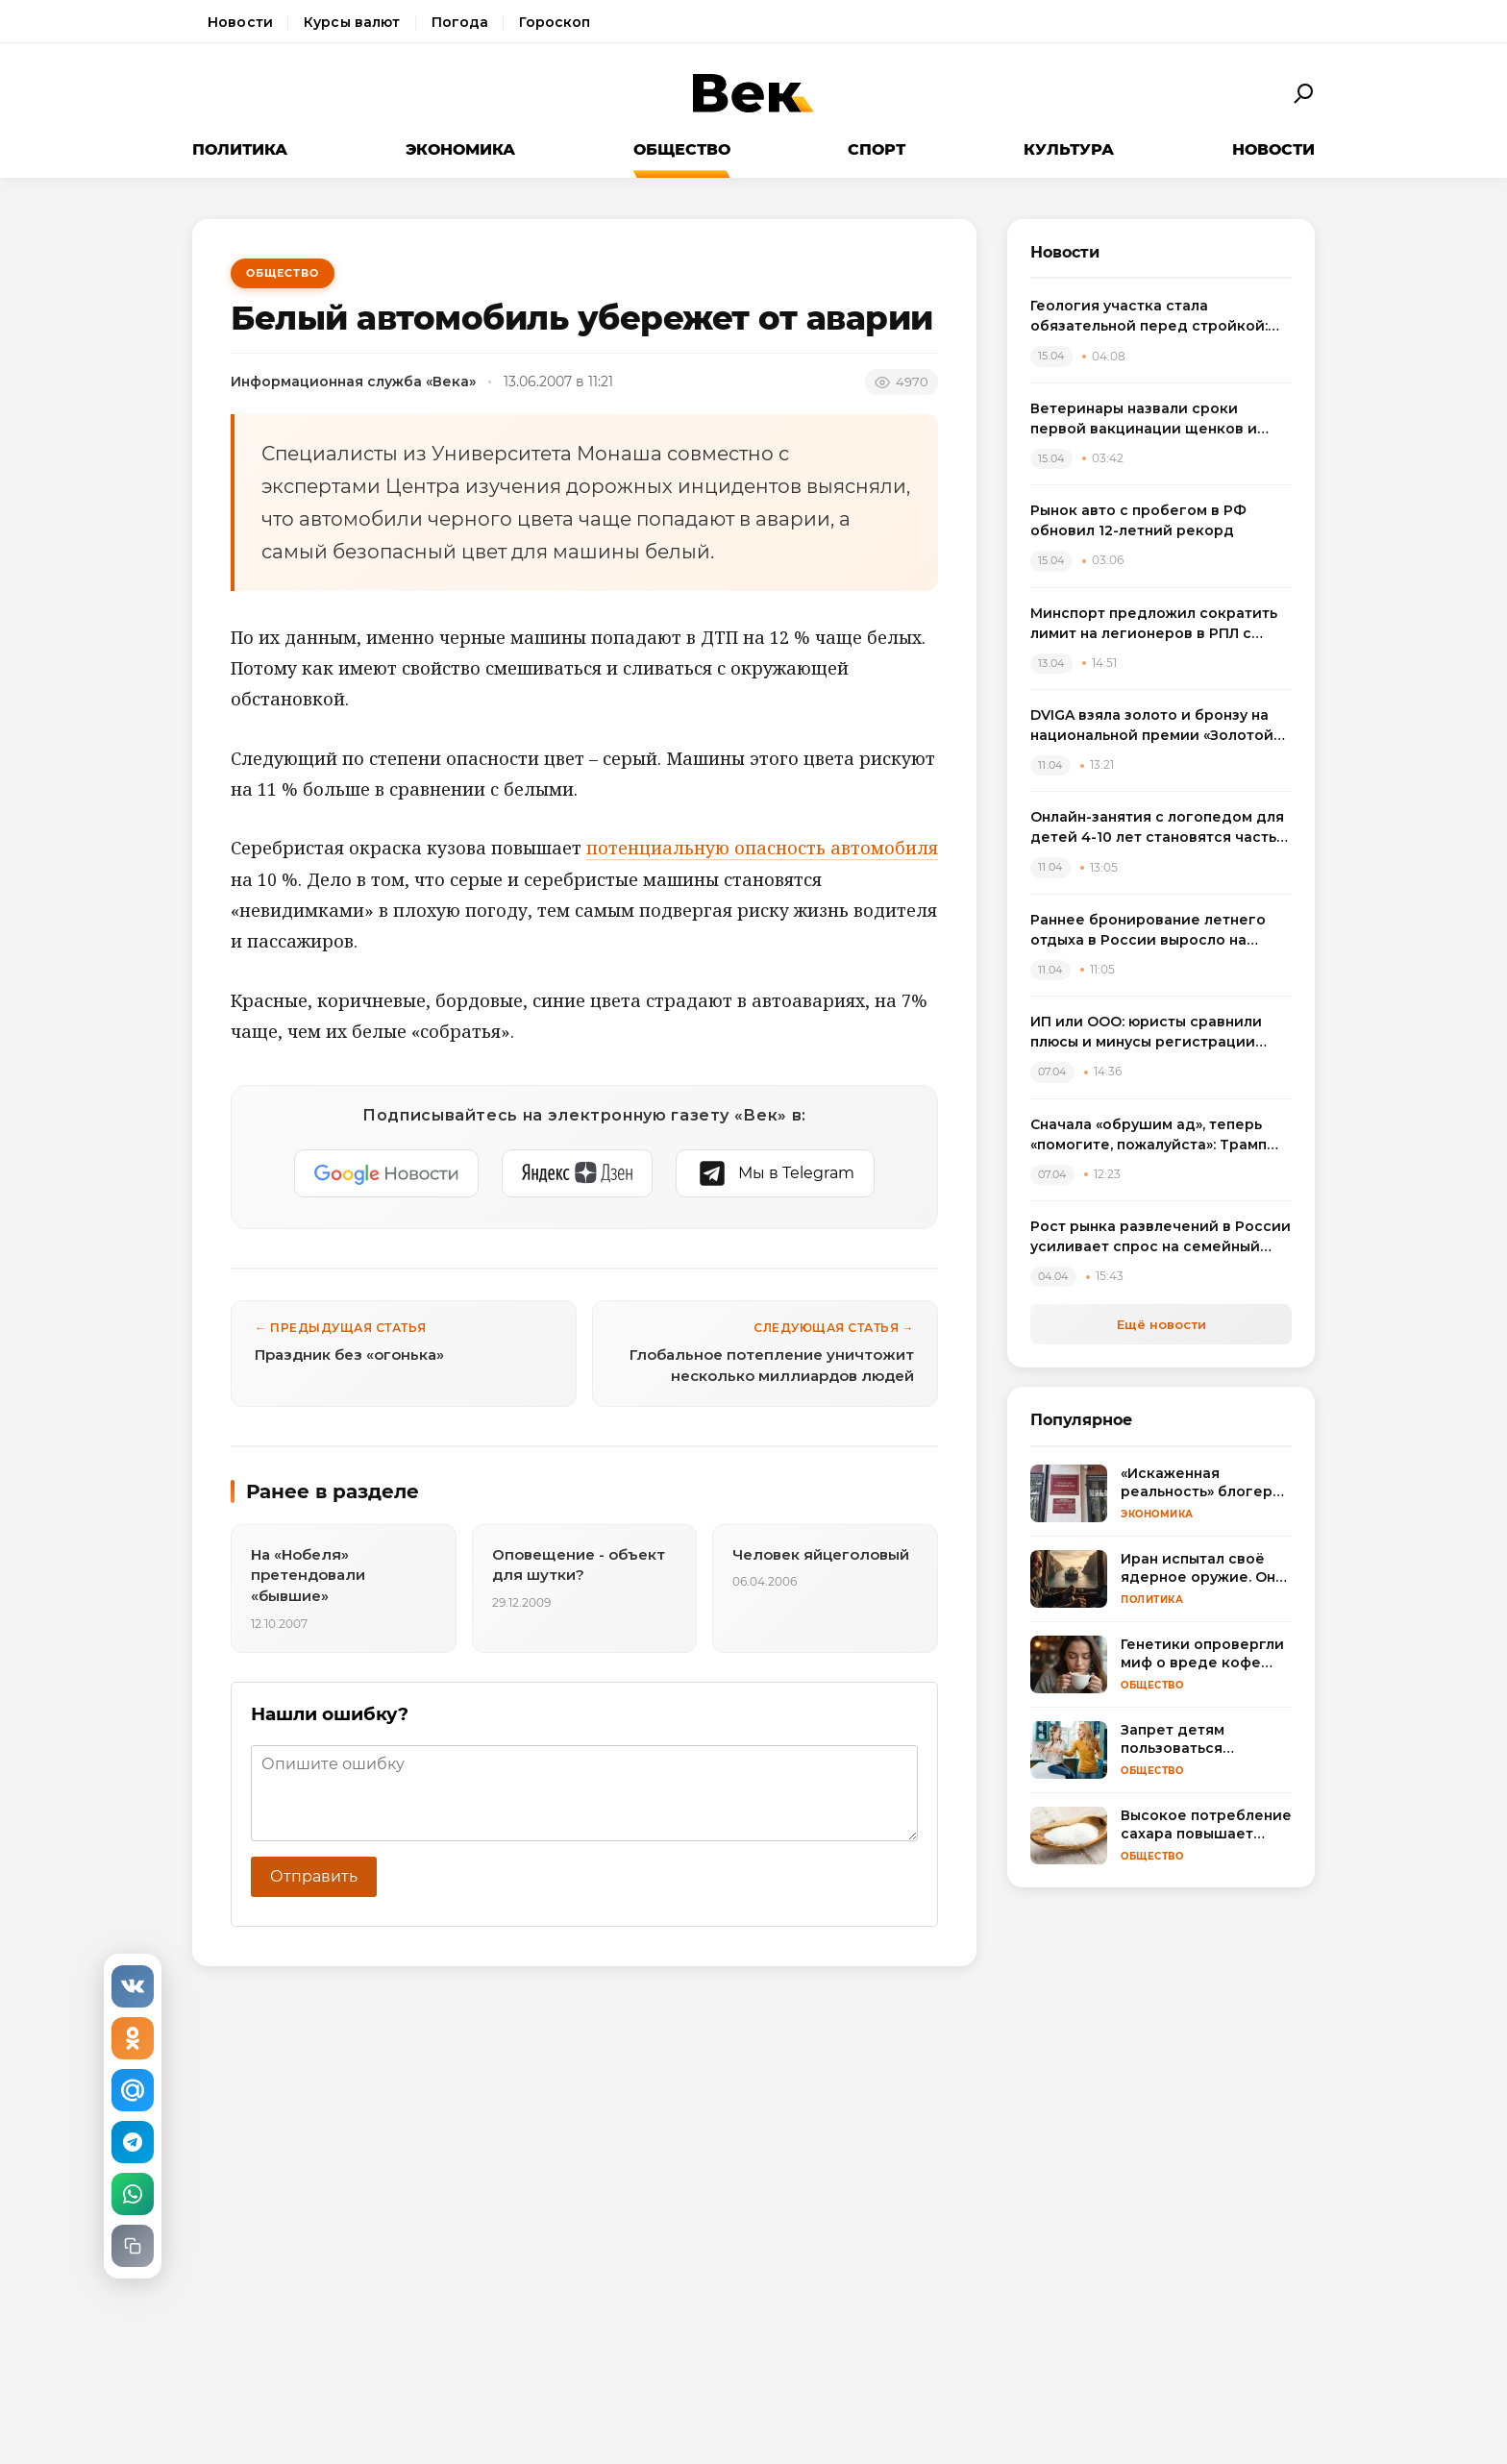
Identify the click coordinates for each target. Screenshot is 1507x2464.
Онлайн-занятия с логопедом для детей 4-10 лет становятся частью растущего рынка (1159, 828)
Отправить (314, 1876)
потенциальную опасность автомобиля (762, 847)
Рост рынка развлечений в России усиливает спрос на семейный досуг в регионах (1160, 1237)
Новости (240, 22)
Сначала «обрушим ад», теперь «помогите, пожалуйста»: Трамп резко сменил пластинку (1148, 1135)
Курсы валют (352, 22)
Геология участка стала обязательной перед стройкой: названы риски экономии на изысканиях (1149, 316)
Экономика (460, 149)
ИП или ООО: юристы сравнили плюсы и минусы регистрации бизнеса (1146, 1032)
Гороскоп (554, 22)
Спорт (876, 149)
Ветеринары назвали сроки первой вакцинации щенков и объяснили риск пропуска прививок (1143, 419)
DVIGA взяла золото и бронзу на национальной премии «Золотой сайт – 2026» (1151, 726)
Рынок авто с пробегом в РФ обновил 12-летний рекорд (1138, 520)
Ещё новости (1161, 1324)
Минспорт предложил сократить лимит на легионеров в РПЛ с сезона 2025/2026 (1153, 624)
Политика (239, 149)
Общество (681, 149)
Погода (460, 22)
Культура (1069, 149)
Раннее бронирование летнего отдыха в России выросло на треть (1148, 930)
